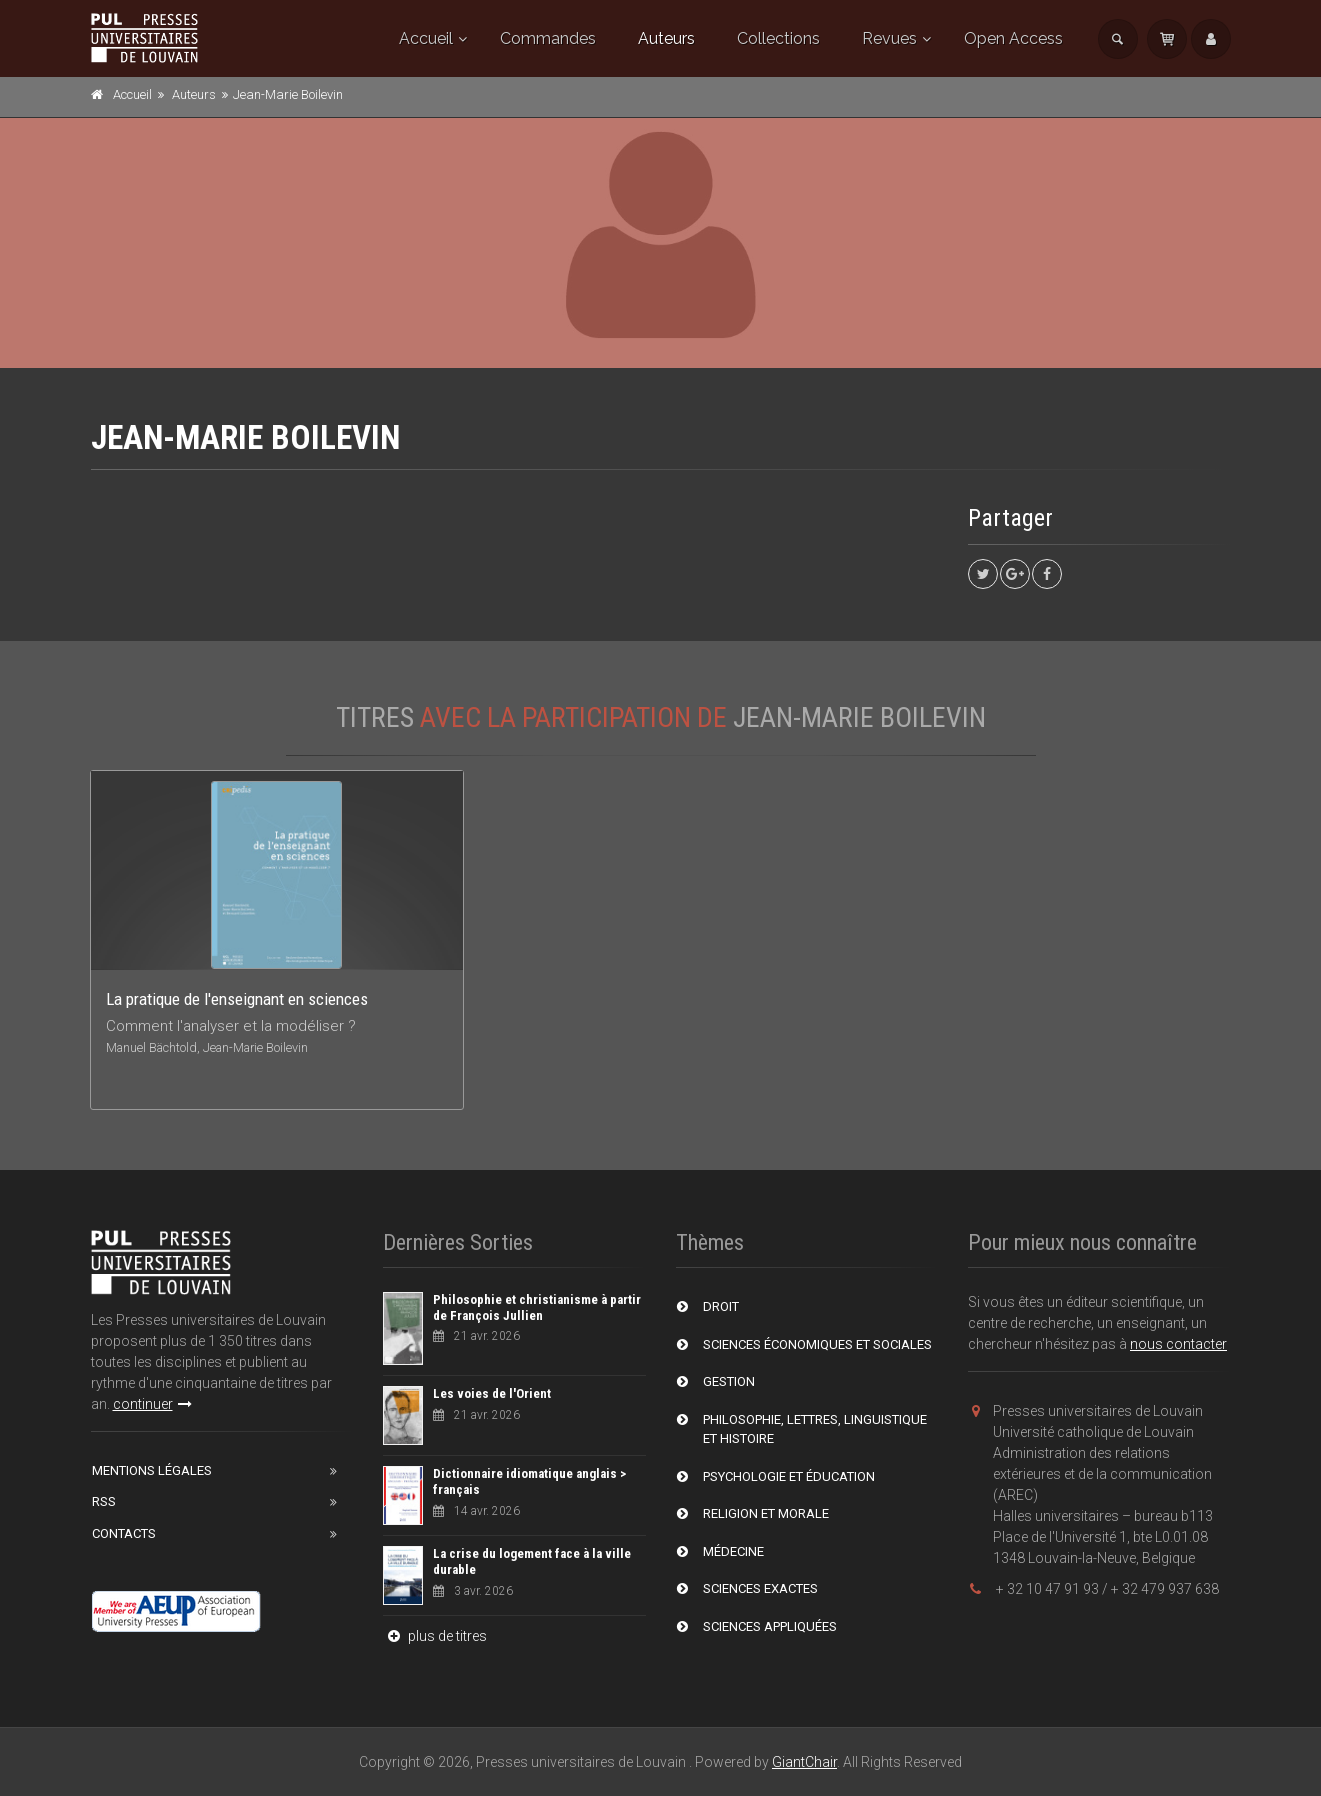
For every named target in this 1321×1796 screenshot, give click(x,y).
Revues (889, 38)
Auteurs (666, 38)
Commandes (548, 38)
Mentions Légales (152, 1470)
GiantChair (804, 1762)
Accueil (426, 38)
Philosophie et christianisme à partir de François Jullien (537, 1307)
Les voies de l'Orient (492, 1393)
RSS (104, 1501)
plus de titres (435, 1636)
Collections (778, 38)
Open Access (1013, 38)
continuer (152, 1404)
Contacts (124, 1533)
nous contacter (1178, 1344)
